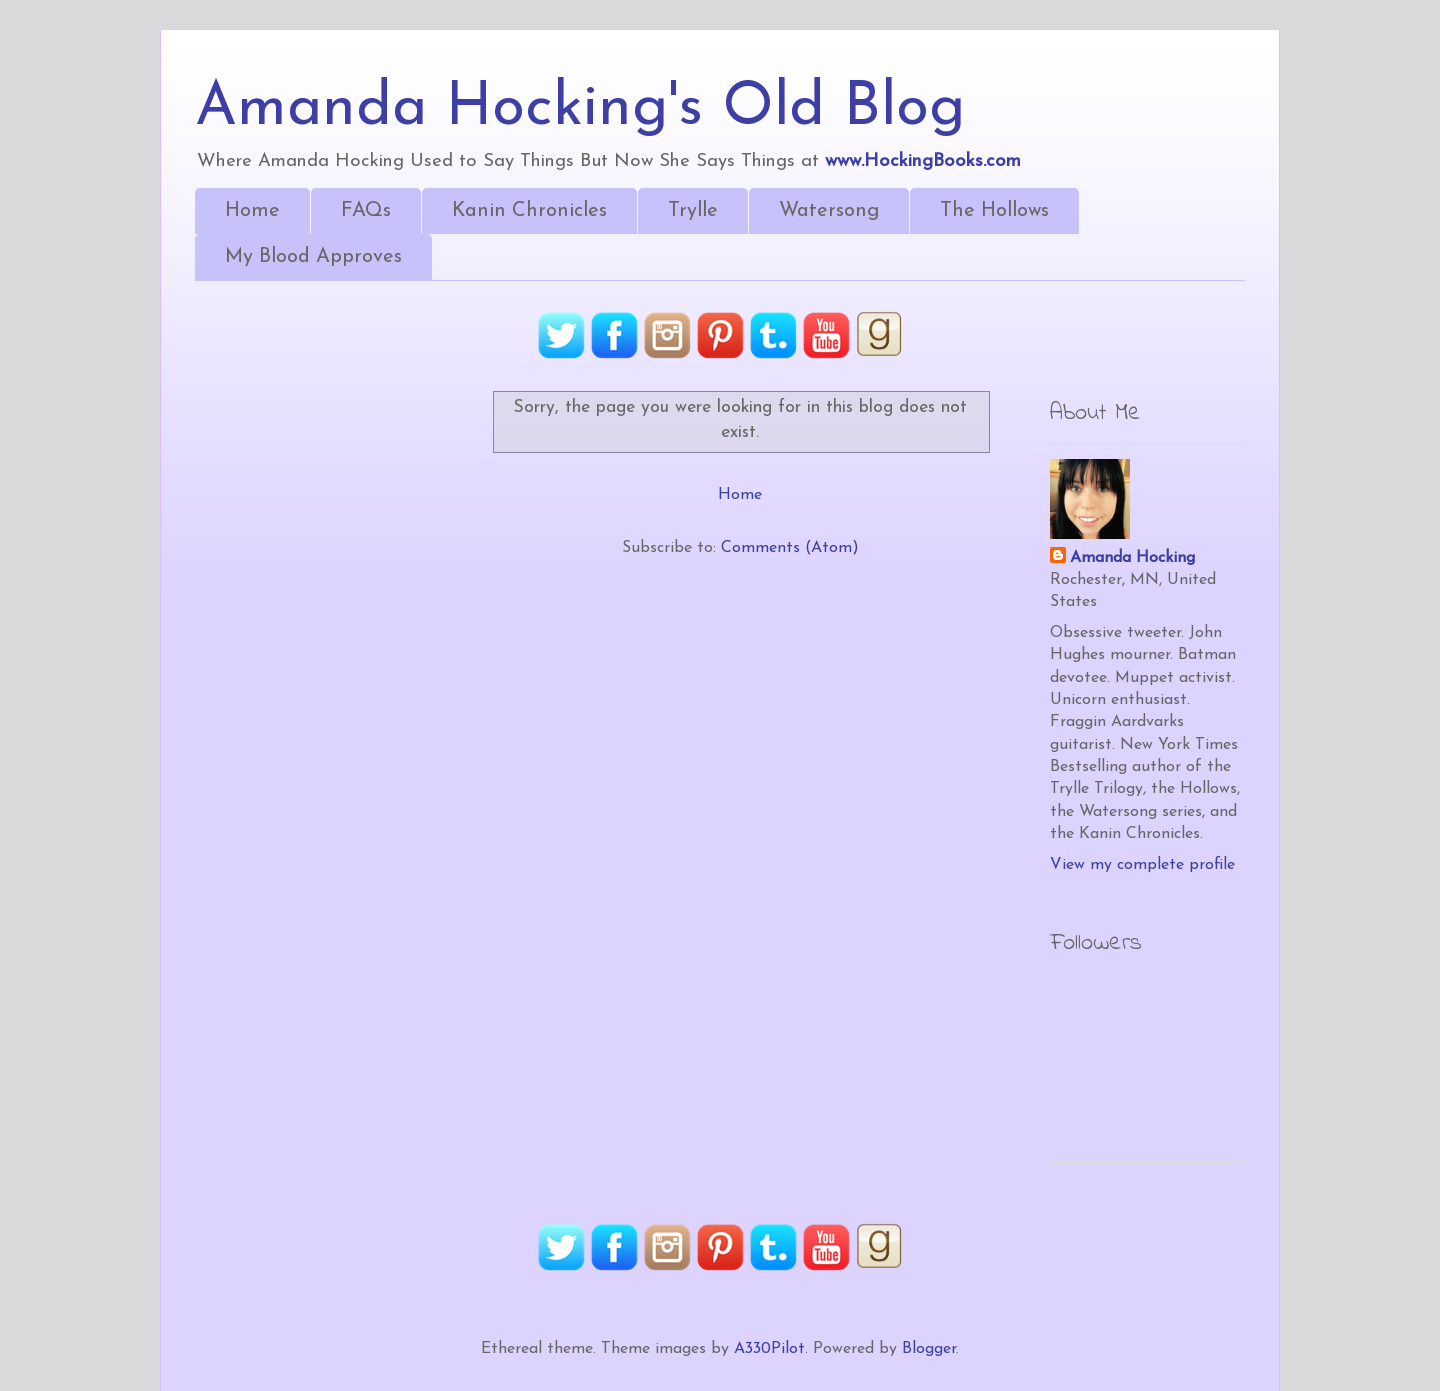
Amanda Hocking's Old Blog (580, 109)
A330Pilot (769, 1349)
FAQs (366, 211)
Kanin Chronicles (529, 211)
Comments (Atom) (790, 548)
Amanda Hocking (1132, 558)
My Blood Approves (313, 257)
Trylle (693, 211)
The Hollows (994, 211)
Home (252, 211)
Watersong (829, 211)
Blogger (929, 1349)
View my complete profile (1142, 865)
